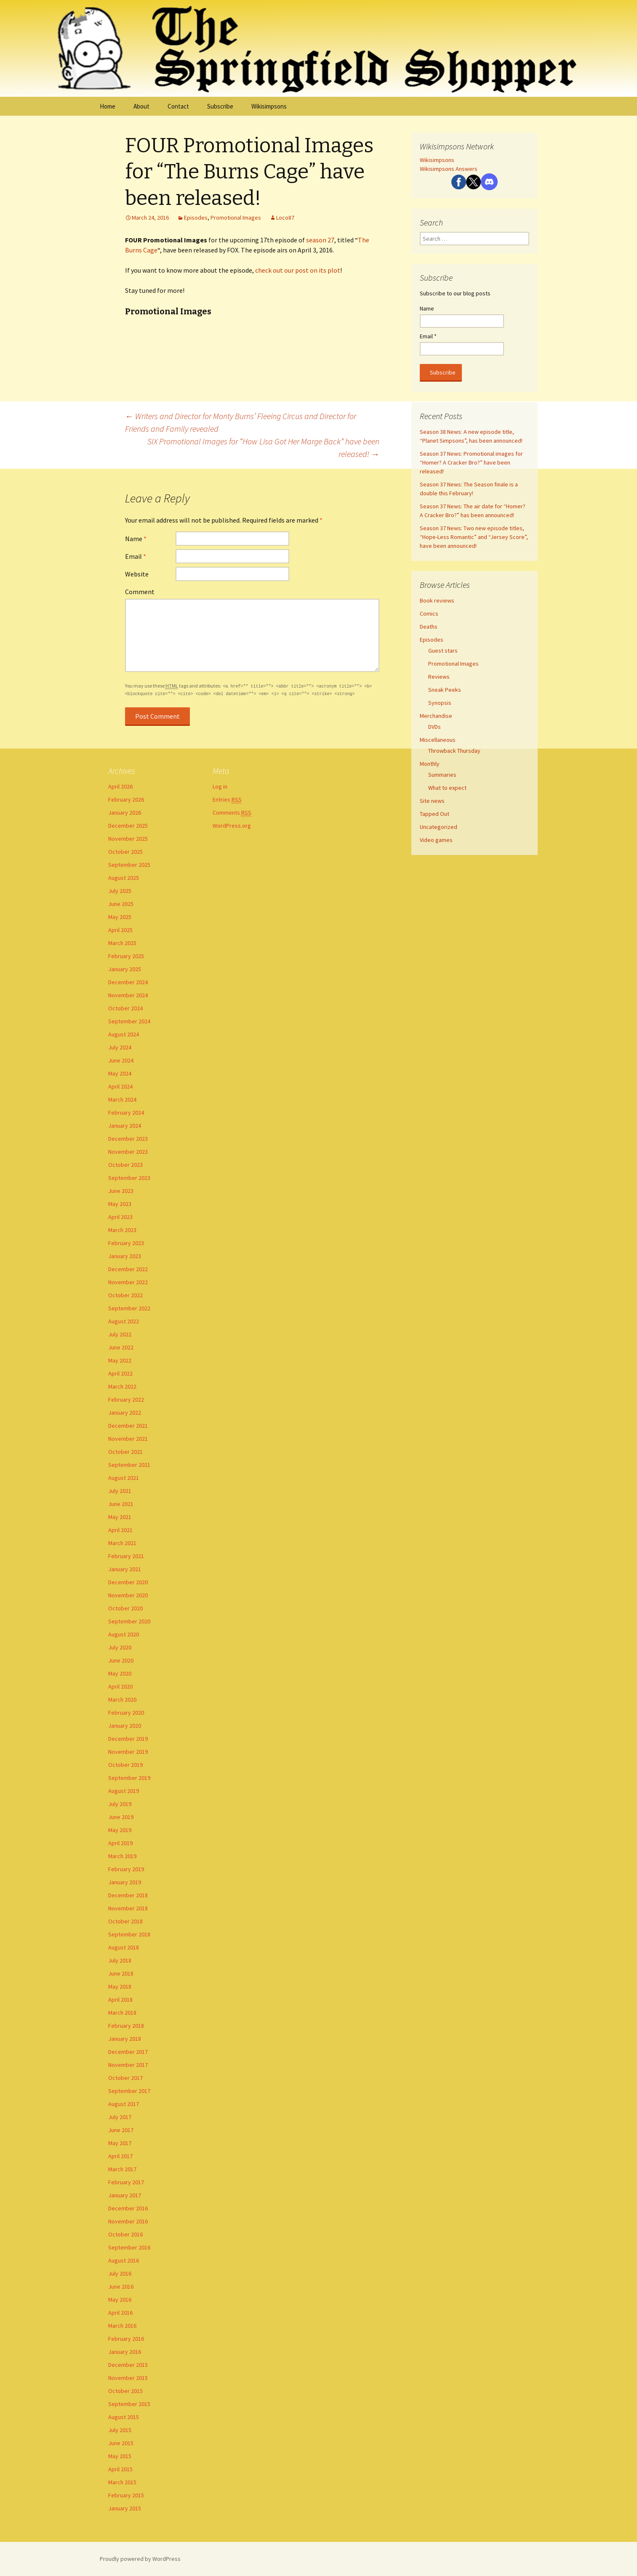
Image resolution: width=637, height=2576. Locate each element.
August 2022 (123, 1321)
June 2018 (120, 1973)
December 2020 (128, 1582)
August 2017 (123, 2104)
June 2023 (120, 1191)
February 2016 (126, 2338)
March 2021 (122, 1543)
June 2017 (120, 2130)
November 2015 (128, 2378)
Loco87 (285, 217)
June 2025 (120, 904)
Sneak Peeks (444, 689)
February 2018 (126, 2025)
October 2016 (125, 2234)
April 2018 (120, 1999)
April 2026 (120, 786)
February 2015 (126, 2495)
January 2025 (124, 969)
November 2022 (128, 1282)
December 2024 (128, 982)
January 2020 (124, 1725)
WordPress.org (232, 825)
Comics (429, 613)
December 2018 (128, 1895)
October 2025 (125, 851)
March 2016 (122, 2325)
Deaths (428, 626)
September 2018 (129, 1934)
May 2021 (119, 1517)
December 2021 (128, 1425)
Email (135, 556)
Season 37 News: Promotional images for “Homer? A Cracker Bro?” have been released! (471, 462)
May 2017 (119, 2143)
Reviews (439, 676)
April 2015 (120, 2469)
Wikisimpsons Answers (448, 169)
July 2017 (119, 2117)
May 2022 (119, 1360)
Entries (227, 800)
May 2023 (119, 1204)
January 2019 (124, 1882)
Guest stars (443, 650)
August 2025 (123, 878)
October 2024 (125, 1008)
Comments (232, 813)
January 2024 (124, 1125)
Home (107, 106)
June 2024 (120, 1060)
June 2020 (120, 1660)
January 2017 (124, 2195)
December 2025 (128, 825)
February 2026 (126, 799)
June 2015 (120, 2443)
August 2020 (123, 1634)
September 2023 (129, 1178)
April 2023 (120, 1217)
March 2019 (122, 1856)
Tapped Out (434, 814)
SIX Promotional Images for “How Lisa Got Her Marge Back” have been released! (263, 447)
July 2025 (119, 891)
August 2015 (123, 2417)
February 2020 (126, 1712)
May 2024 (119, 1073)
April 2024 (120, 1086)
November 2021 (128, 1438)
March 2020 (122, 1699)
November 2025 (128, 838)
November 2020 (128, 1595)
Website (137, 574)
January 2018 (124, 2038)
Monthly (430, 763)
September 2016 (129, 2247)
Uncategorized (438, 827)
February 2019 (126, 1869)
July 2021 (119, 1491)
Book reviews (437, 600)
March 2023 (122, 1230)
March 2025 (122, 943)
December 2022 (128, 1269)
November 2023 (128, 1151)
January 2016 (124, 2352)
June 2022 (120, 1347)
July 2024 (119, 1047)
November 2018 (128, 1908)
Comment (140, 591)
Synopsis (439, 702)
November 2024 (128, 995)
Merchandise (436, 716)
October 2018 (125, 1921)
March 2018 (122, 2012)
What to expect (447, 787)
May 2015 (119, 2456)
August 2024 (123, 1034)
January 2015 (124, 2508)
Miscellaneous (438, 740)
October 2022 (125, 1295)
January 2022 (124, 1412)
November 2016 (128, 2221)
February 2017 (126, 2182)
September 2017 (129, 2091)
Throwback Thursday (454, 750)
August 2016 (123, 2260)
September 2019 (129, 1778)
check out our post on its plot (297, 270)
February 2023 (126, 1243)
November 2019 (128, 1751)
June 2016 (120, 2286)
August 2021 (123, 1478)
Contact (178, 106)
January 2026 (124, 812)
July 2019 (119, 1804)
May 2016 (119, 2299)
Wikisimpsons (269, 106)
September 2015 (129, 2404)
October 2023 (125, 1164)
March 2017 (122, 2169)
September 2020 (129, 1621)
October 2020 (125, 1608)
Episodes (196, 217)
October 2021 (125, 1451)
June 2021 (120, 1504)
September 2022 (129, 1308)
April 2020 (120, 1686)
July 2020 (119, 1647)
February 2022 (126, 1399)
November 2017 (128, 2065)
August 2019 (123, 1791)
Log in (220, 786)
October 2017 (125, 2078)
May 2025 (119, 917)
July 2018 (119, 1960)
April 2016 (120, 2312)
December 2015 (128, 2365)
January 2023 (124, 1256)
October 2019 (125, 1765)
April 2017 (120, 2156)
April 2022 (120, 1373)
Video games (436, 840)
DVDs (434, 726)
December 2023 (128, 1138)
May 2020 (119, 1673)
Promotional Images (236, 217)
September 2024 (129, 1021)
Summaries (442, 774)
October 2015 (125, 2391)
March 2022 (122, 1386)
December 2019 (128, 1738)
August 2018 (123, 1947)
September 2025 (129, 864)
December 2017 (128, 2051)
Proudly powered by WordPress (140, 2559)
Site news (432, 801)
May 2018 (119, 1986)
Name (136, 538)
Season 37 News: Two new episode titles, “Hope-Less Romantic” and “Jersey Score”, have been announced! (474, 537)
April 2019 (120, 1843)
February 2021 (126, 1556)
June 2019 (120, 1817)
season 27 (320, 240)
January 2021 (124, 1569)
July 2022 (119, 1334)
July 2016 (119, 2273)
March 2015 (122, 2482)
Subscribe (220, 106)
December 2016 (128, 2208)
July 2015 (119, 2430)
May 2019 (119, 1830)
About (141, 106)
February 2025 (126, 956)
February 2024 (126, 1112)
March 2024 (122, 1099)
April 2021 (120, 1530)
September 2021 (129, 1465)
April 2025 (120, 930)
